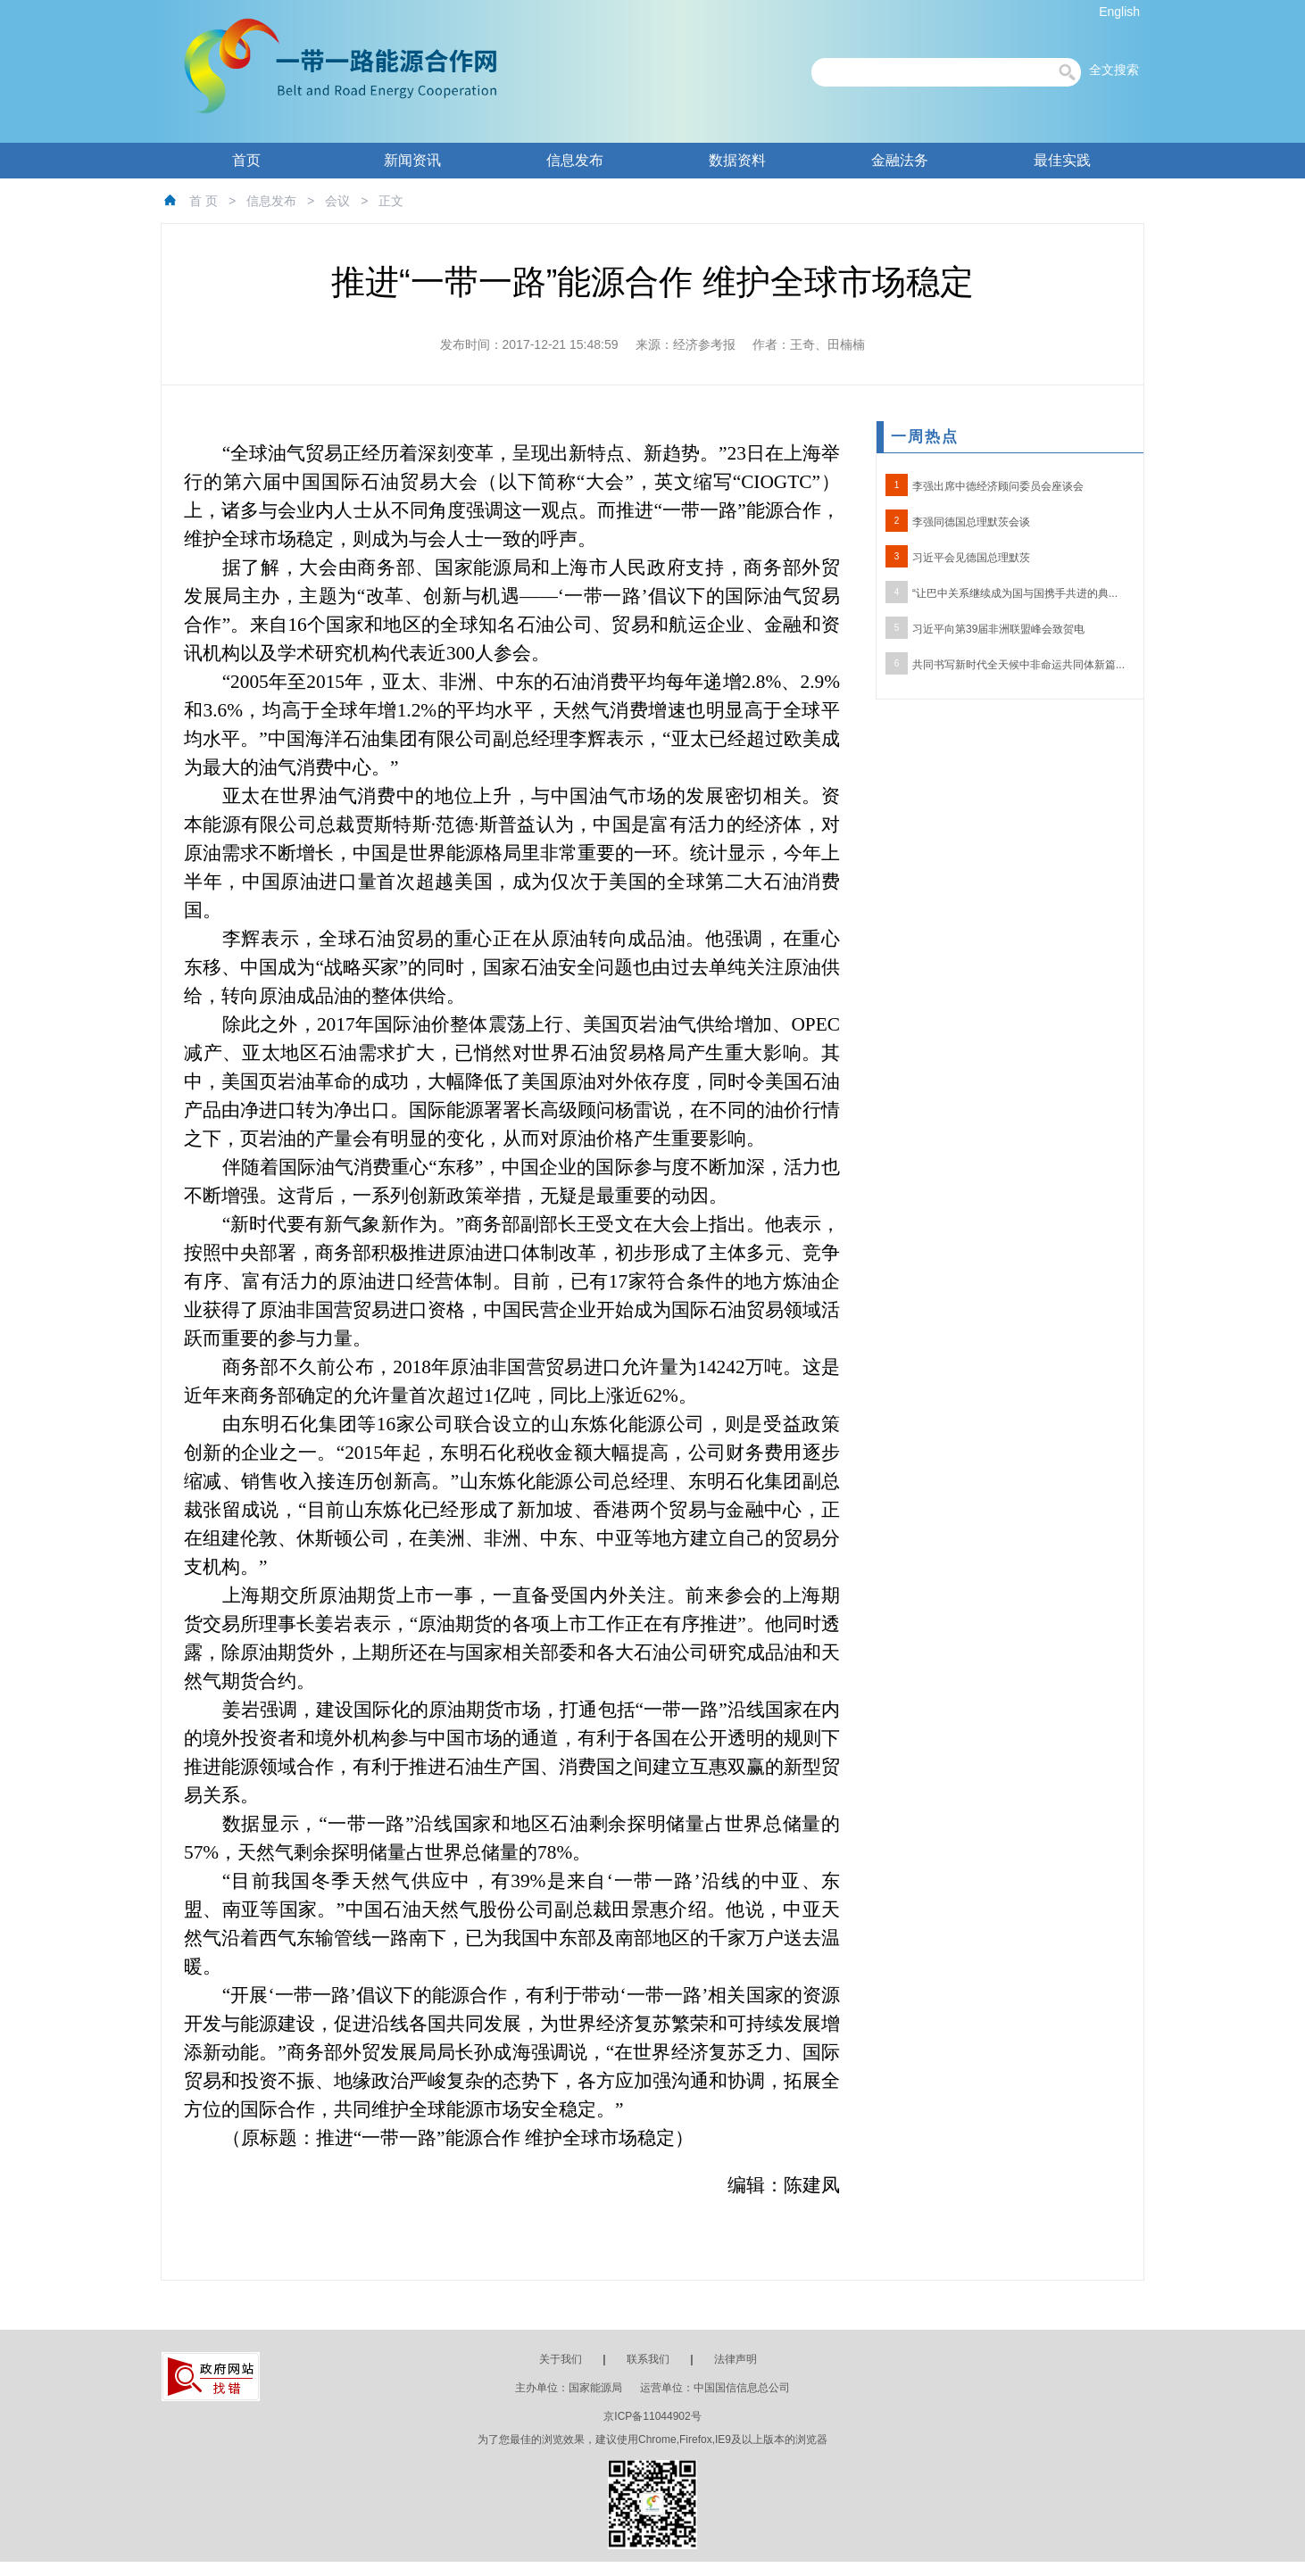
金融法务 (899, 160)
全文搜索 (1114, 69)
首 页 (203, 201)
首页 (246, 160)
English (1119, 11)
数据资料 (737, 160)
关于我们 (560, 2359)
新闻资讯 (412, 160)
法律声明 (735, 2359)
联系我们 (648, 2359)
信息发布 (574, 160)
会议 (337, 201)
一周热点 (925, 436)
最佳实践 (1062, 160)
